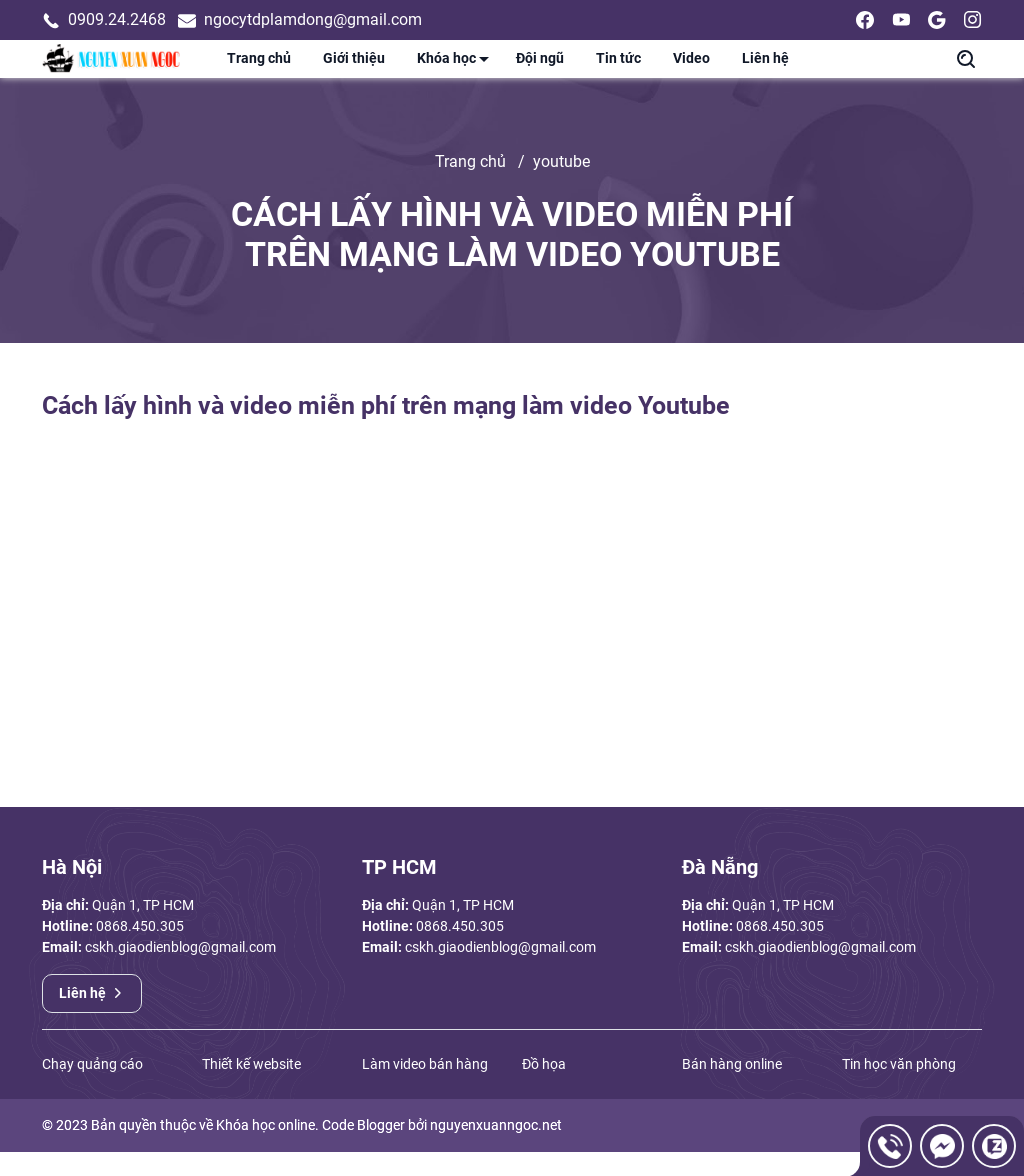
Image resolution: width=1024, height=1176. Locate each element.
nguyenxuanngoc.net (496, 1149)
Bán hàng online (732, 1088)
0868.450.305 (140, 950)
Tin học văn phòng (899, 1088)
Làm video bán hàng (425, 1088)
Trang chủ (259, 70)
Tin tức (618, 70)
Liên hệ (765, 70)
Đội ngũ (540, 70)
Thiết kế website (251, 1088)
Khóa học (458, 74)
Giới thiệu (354, 70)
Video (691, 70)
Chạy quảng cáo (92, 1088)
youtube (561, 185)
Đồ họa (544, 1088)
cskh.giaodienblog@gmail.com (180, 971)
